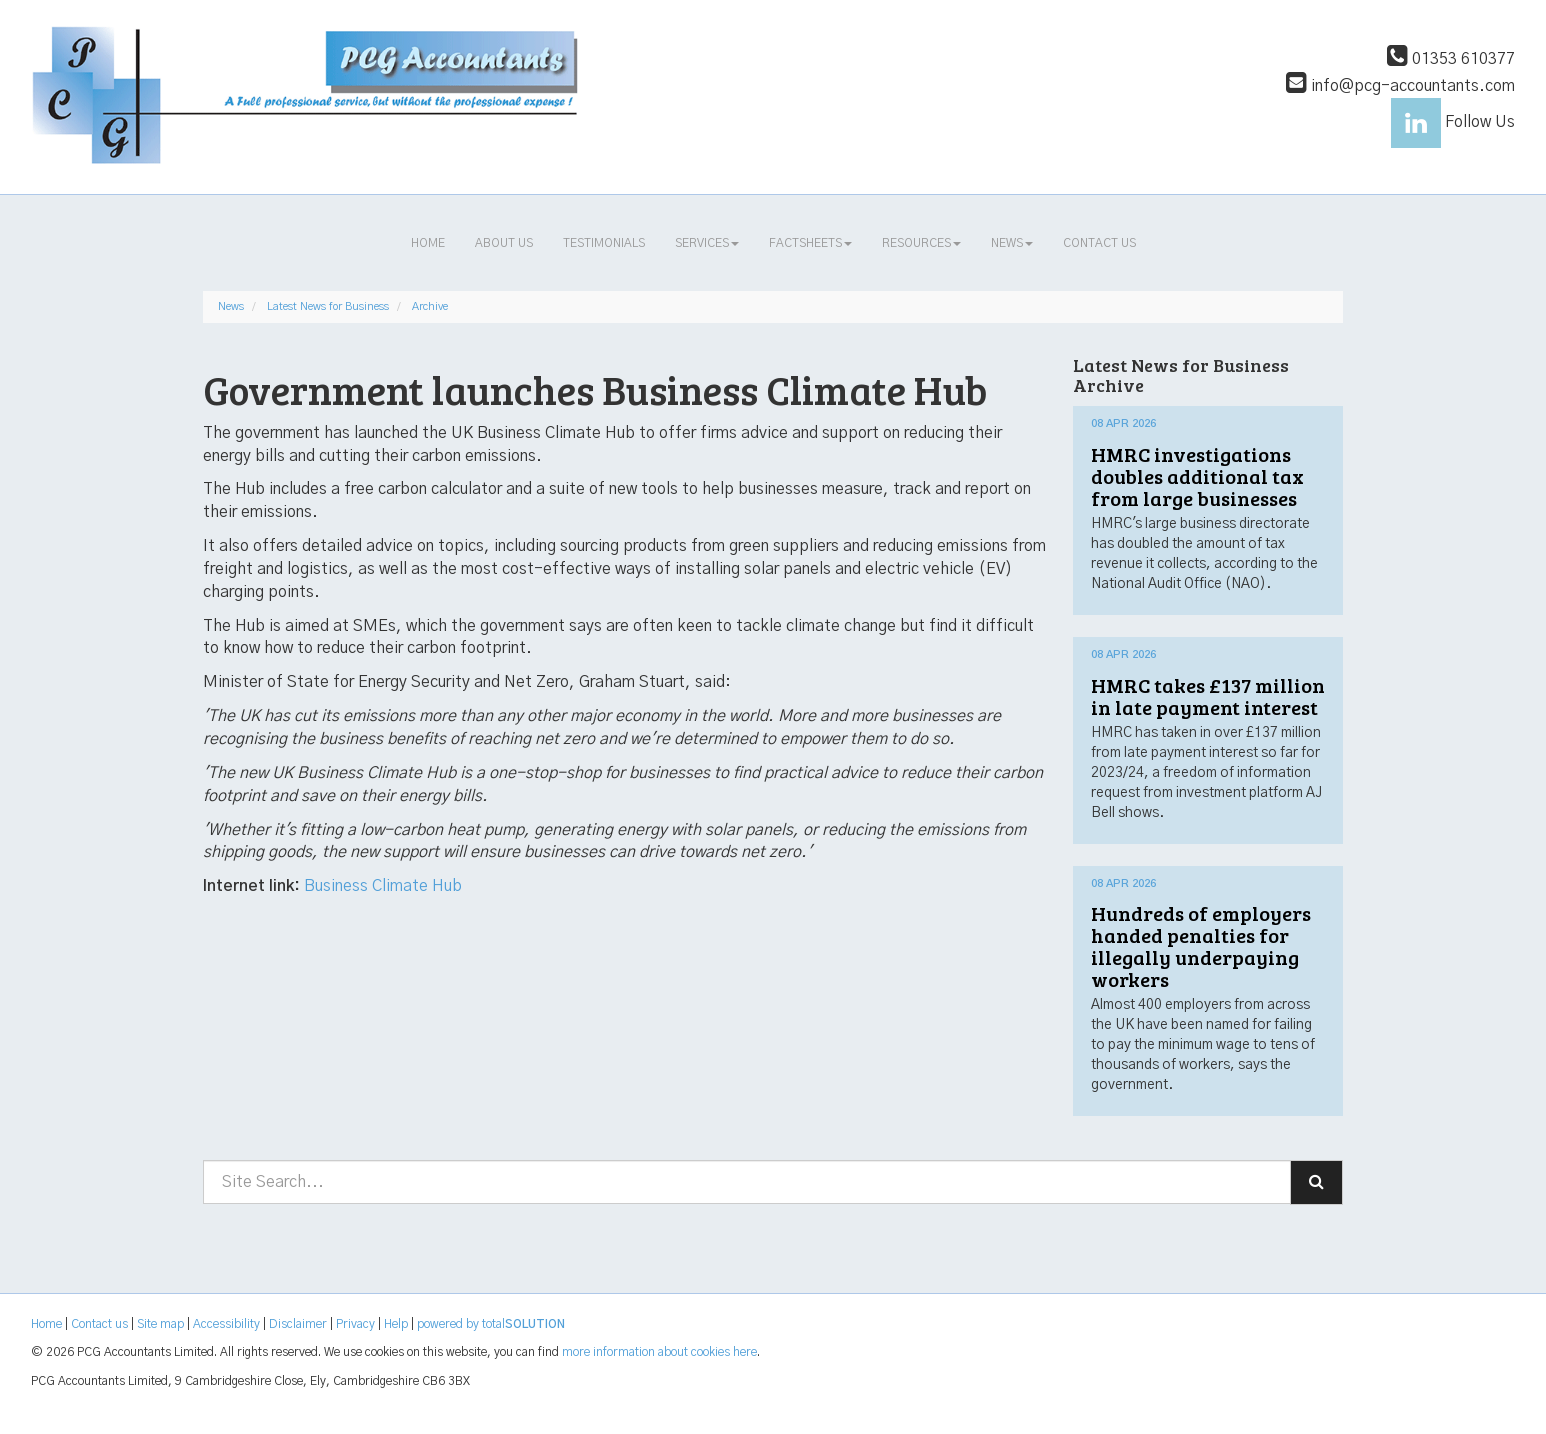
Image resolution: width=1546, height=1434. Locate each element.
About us (504, 243)
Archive (430, 306)
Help (396, 1324)
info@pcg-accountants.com (1400, 86)
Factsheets (810, 243)
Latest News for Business (328, 306)
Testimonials (604, 243)
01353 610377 (1451, 59)
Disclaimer (298, 1324)
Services (707, 243)
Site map (160, 1324)
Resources (921, 243)
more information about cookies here (659, 1352)
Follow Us (1453, 122)
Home (428, 243)
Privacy (355, 1324)
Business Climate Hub (383, 886)
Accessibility (226, 1324)
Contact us (1099, 243)
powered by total (491, 1324)
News (1012, 243)
